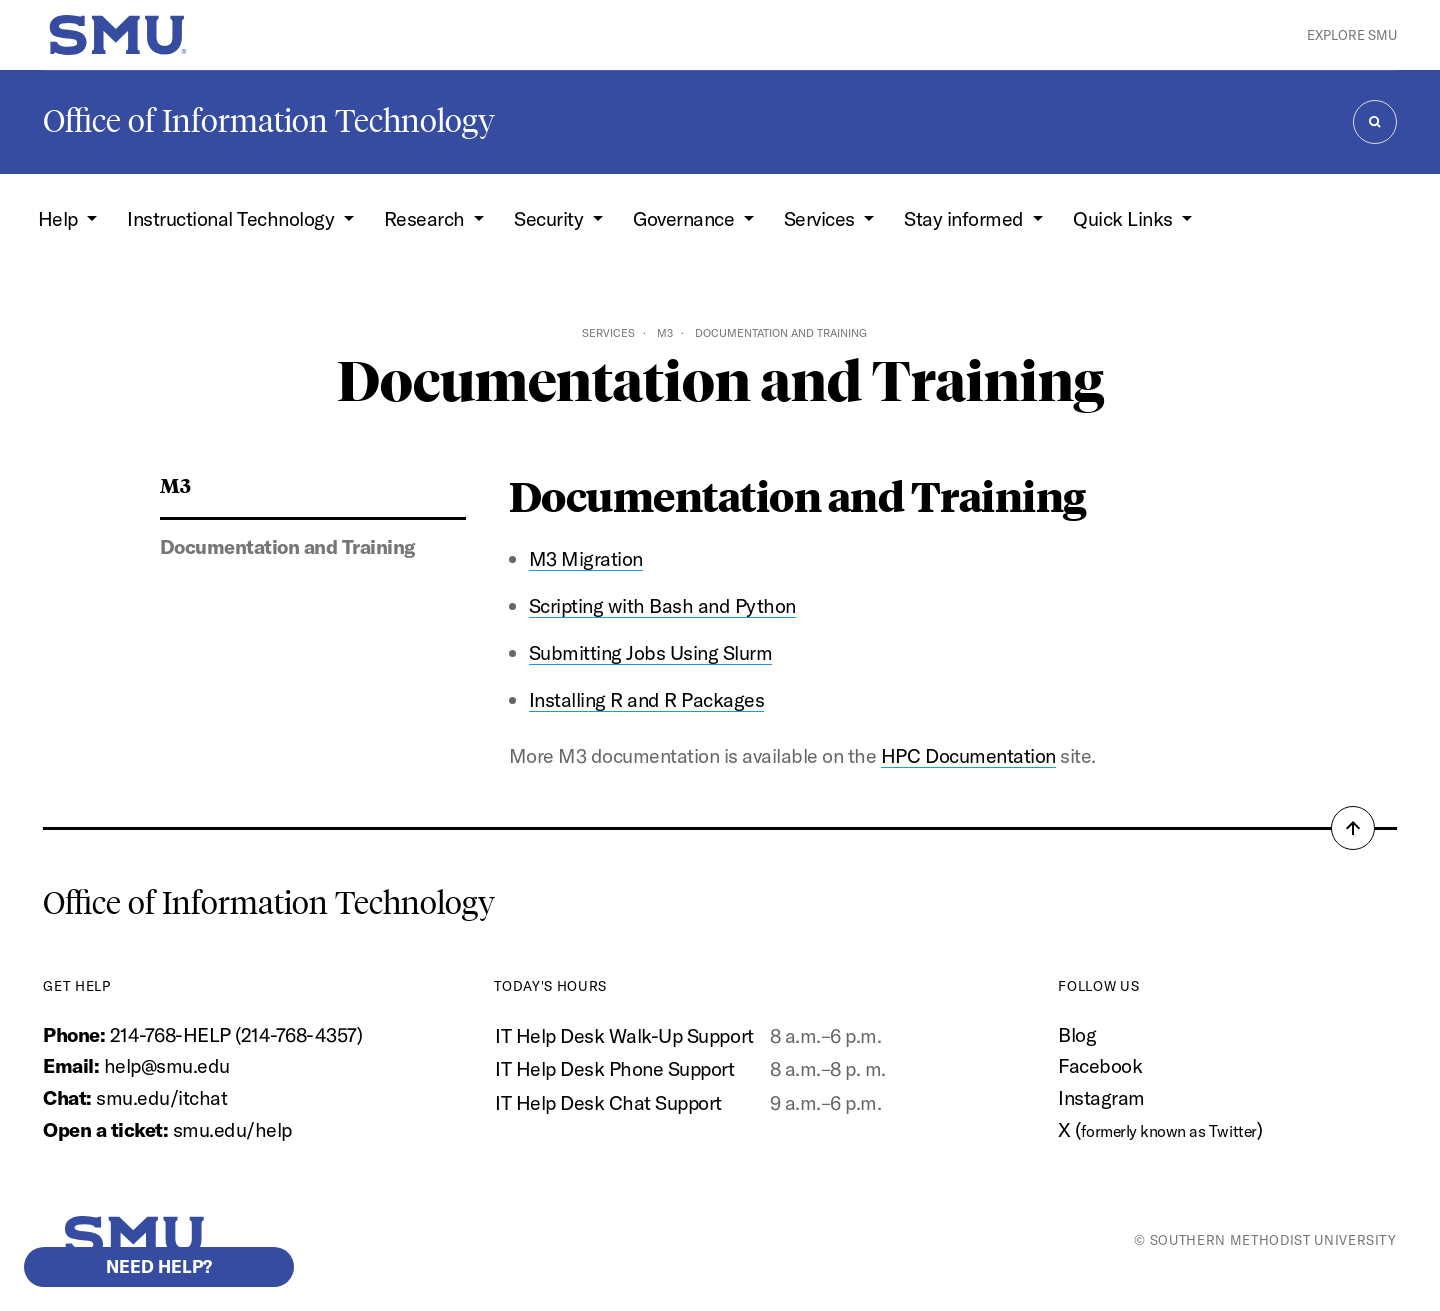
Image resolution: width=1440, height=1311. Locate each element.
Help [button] (60, 218)
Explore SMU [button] (1352, 35)
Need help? (159, 1266)
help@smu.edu (167, 1065)
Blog (1077, 1034)
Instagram (1101, 1097)
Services (608, 333)
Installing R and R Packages (647, 699)
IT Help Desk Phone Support (614, 1068)
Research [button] (427, 218)
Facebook (1100, 1065)
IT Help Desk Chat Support (608, 1102)
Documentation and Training (287, 546)
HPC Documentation (968, 755)
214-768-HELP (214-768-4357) (236, 1034)
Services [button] (822, 218)
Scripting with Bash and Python (662, 605)
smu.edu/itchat (161, 1097)
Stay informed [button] (966, 218)
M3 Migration (586, 558)
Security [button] (551, 218)
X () (1160, 1129)
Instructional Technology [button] (233, 218)
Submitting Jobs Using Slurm (651, 652)
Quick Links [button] (1125, 218)
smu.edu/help (232, 1129)
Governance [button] (686, 218)
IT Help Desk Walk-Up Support (624, 1035)
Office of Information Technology (269, 121)
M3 (665, 333)
